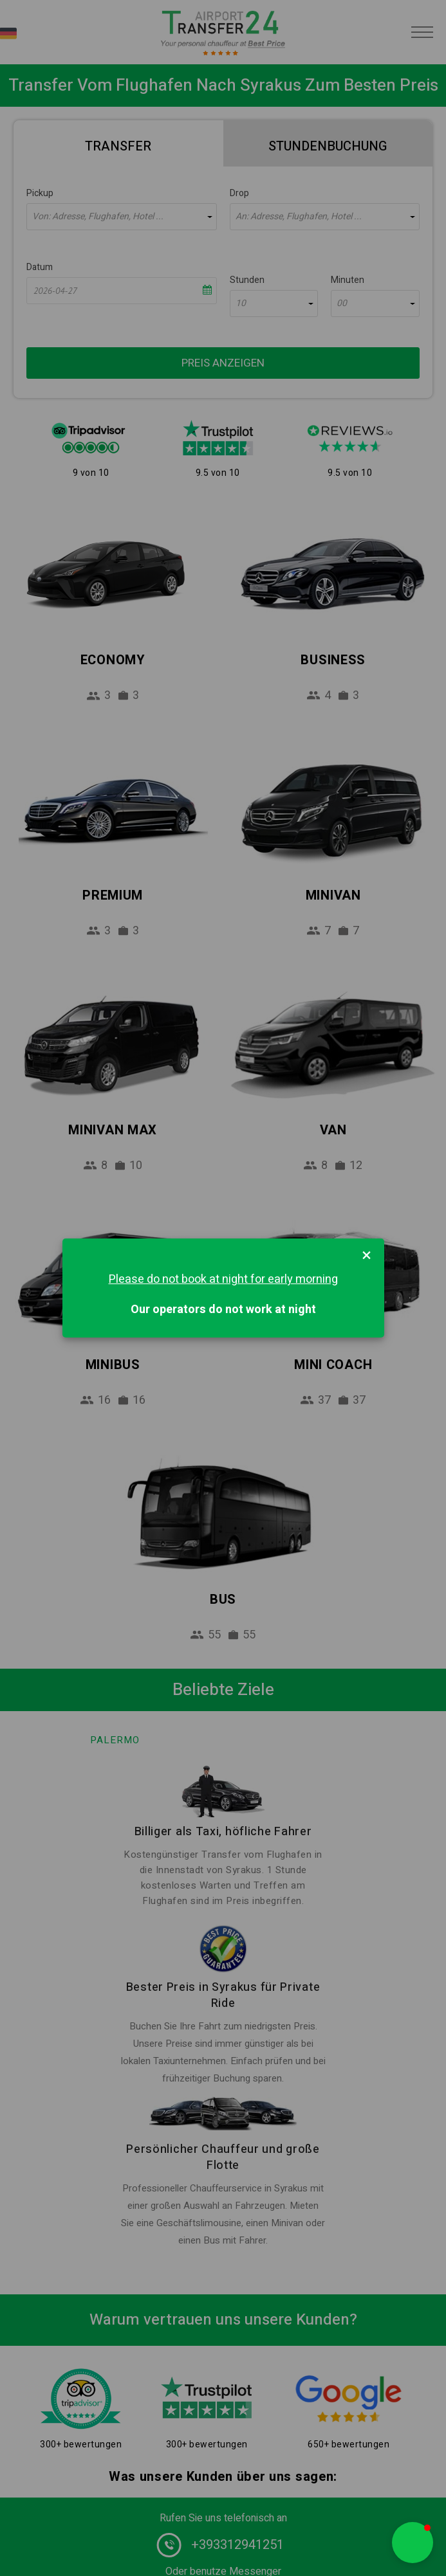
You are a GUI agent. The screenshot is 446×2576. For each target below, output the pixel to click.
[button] (412, 2542)
